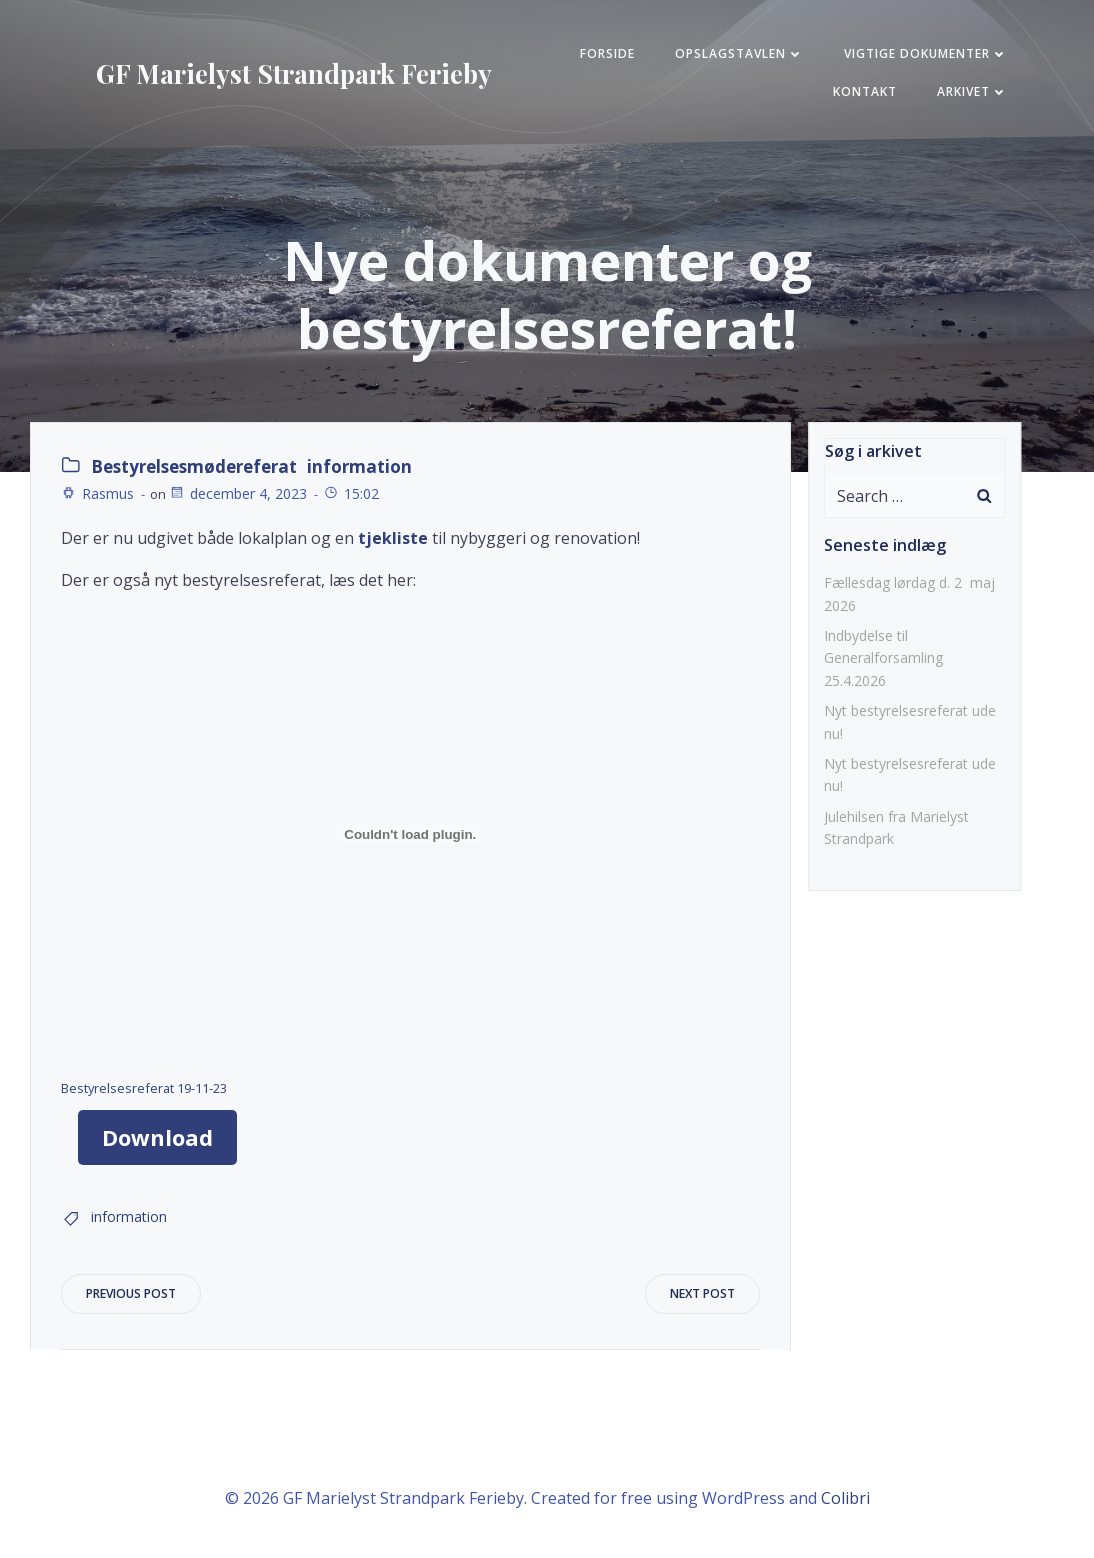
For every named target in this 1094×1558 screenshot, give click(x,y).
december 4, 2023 (238, 493)
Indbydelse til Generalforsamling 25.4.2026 (883, 658)
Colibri (845, 1498)
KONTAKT (865, 91)
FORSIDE (607, 53)
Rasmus (97, 493)
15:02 (351, 493)
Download (157, 1137)
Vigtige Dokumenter (926, 53)
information (359, 466)
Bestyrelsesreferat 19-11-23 (144, 1088)
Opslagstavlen (739, 53)
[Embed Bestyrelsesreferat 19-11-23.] (410, 834)
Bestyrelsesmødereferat (194, 466)
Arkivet (972, 91)
